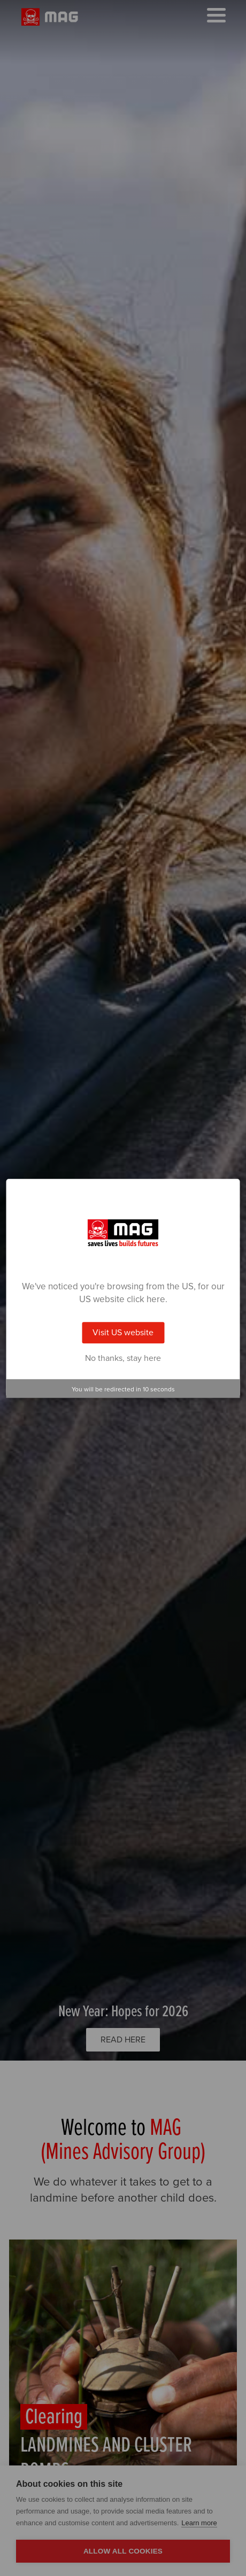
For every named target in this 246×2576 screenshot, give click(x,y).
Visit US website (123, 1332)
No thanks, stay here (123, 1358)
